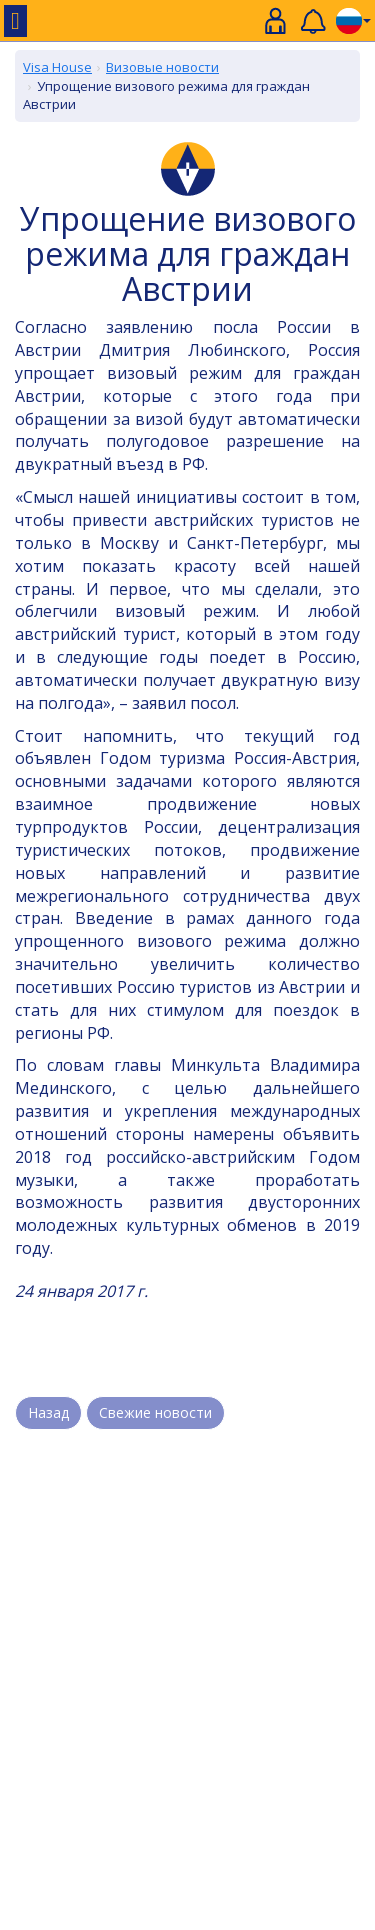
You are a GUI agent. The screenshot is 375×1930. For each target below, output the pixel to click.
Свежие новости (155, 1412)
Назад (48, 1412)
